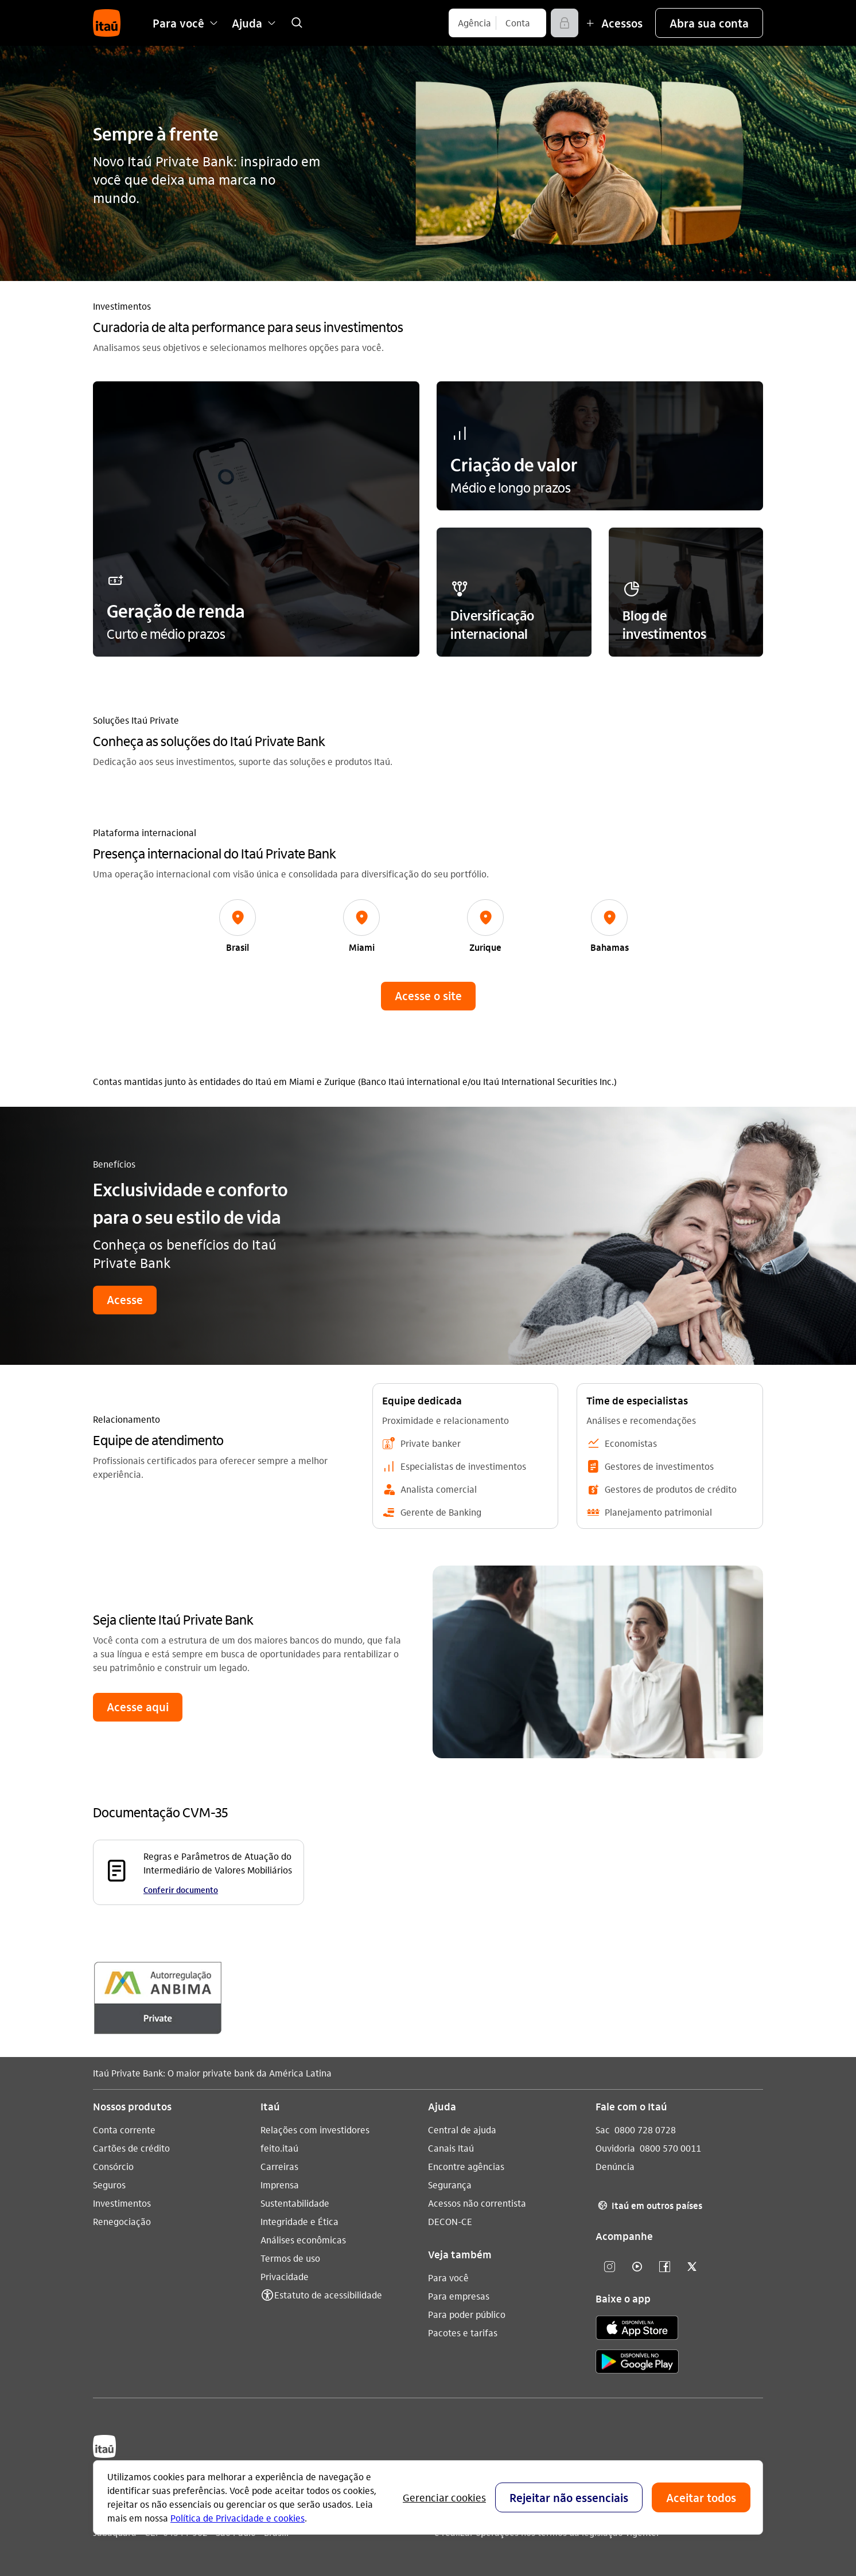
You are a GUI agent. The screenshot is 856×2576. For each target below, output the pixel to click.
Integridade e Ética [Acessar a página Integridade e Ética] (299, 2221)
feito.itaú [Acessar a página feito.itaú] (279, 2148)
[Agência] (474, 23)
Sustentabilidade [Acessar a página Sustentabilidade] (294, 2203)
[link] (297, 23)
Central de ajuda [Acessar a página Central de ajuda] (462, 2130)
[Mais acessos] (613, 22)
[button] (709, 23)
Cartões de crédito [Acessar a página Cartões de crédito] (131, 2148)
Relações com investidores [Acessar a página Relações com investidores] (314, 2130)
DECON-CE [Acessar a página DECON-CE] (450, 2221)
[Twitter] (692, 2267)
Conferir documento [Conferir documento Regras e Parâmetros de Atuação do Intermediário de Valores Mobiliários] (180, 1889)
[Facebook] (664, 2267)
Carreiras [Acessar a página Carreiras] (279, 2166)
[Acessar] (564, 23)
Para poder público (466, 2314)
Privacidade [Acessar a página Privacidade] (284, 2276)
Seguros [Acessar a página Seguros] (109, 2185)
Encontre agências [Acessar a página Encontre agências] (466, 2166)
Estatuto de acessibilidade (328, 2295)
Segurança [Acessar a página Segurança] (450, 2185)
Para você (448, 2277)
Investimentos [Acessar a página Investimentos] (122, 2203)
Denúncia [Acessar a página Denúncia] (615, 2166)
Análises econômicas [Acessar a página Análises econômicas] (303, 2240)
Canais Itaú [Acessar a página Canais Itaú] (451, 2148)
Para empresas (458, 2296)
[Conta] (518, 23)
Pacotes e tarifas (462, 2333)
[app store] (637, 2329)
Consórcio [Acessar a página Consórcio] (113, 2166)
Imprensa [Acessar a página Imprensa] (279, 2185)
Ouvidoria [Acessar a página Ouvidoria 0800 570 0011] (615, 2148)
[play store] (637, 2363)
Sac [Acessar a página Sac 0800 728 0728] (603, 2130)
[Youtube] (637, 2267)
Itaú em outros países (649, 2205)
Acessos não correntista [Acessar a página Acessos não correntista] (477, 2203)
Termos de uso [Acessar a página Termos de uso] (290, 2258)
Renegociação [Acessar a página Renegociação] (122, 2221)
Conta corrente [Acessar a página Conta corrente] (124, 2130)
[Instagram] (609, 2267)
